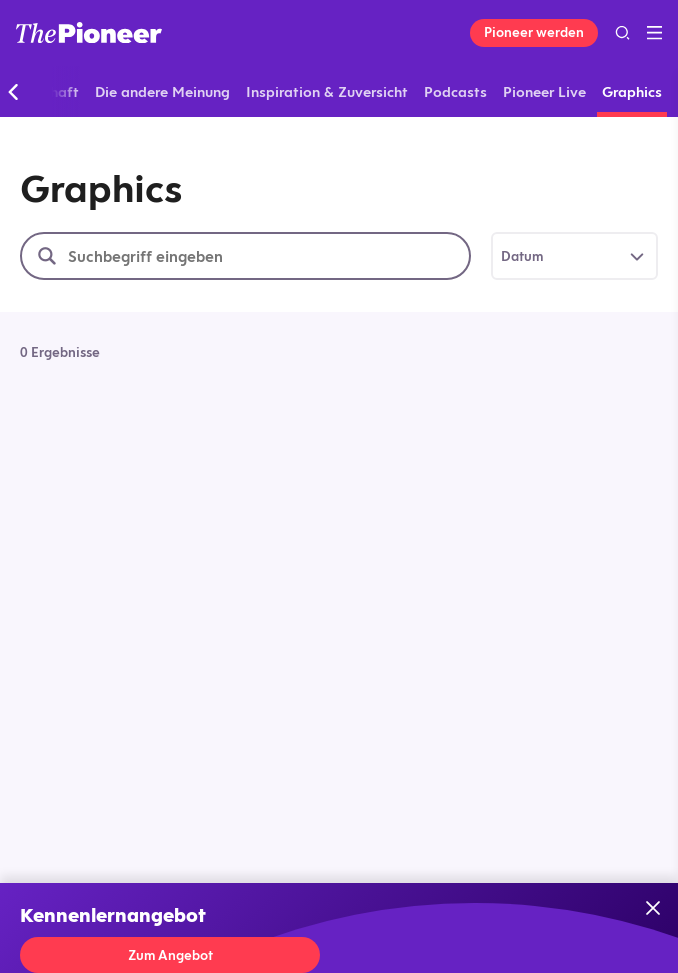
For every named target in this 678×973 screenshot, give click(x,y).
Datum (522, 256)
